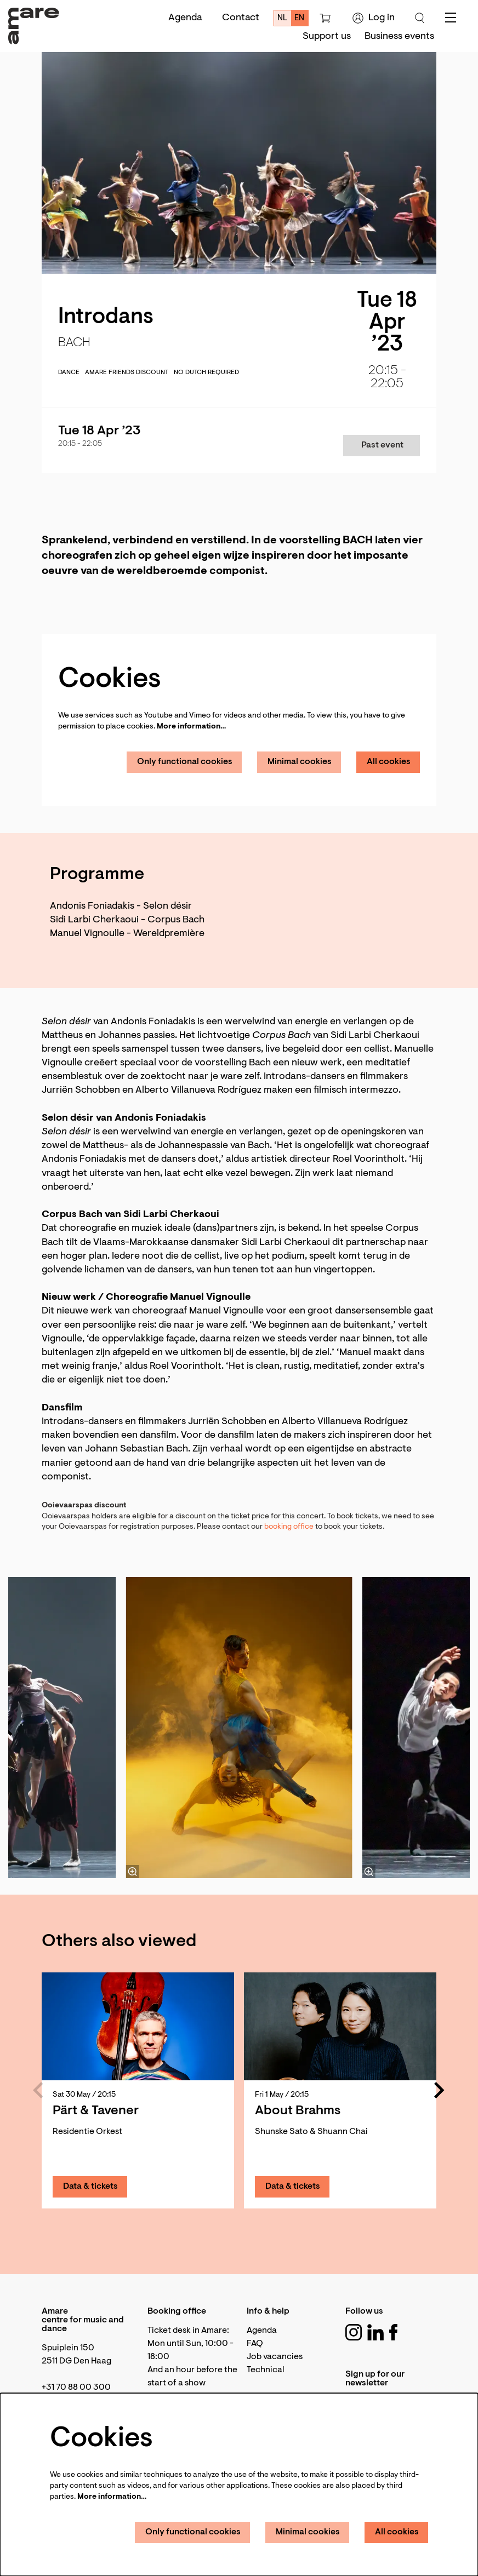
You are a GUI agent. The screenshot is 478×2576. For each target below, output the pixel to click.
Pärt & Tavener (96, 2111)
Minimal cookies (300, 762)
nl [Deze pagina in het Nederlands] (282, 18)
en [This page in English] (299, 18)
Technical (265, 2370)
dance (68, 372)
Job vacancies (275, 2357)
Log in (373, 18)
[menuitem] (327, 37)
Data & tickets (90, 2186)
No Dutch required (206, 372)
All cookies (389, 762)
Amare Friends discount (126, 372)
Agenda (185, 18)
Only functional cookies (184, 762)
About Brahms (297, 2111)
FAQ (255, 2343)
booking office (289, 1527)
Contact (240, 18)
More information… (191, 727)
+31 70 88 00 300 (76, 2387)
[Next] (439, 2090)
